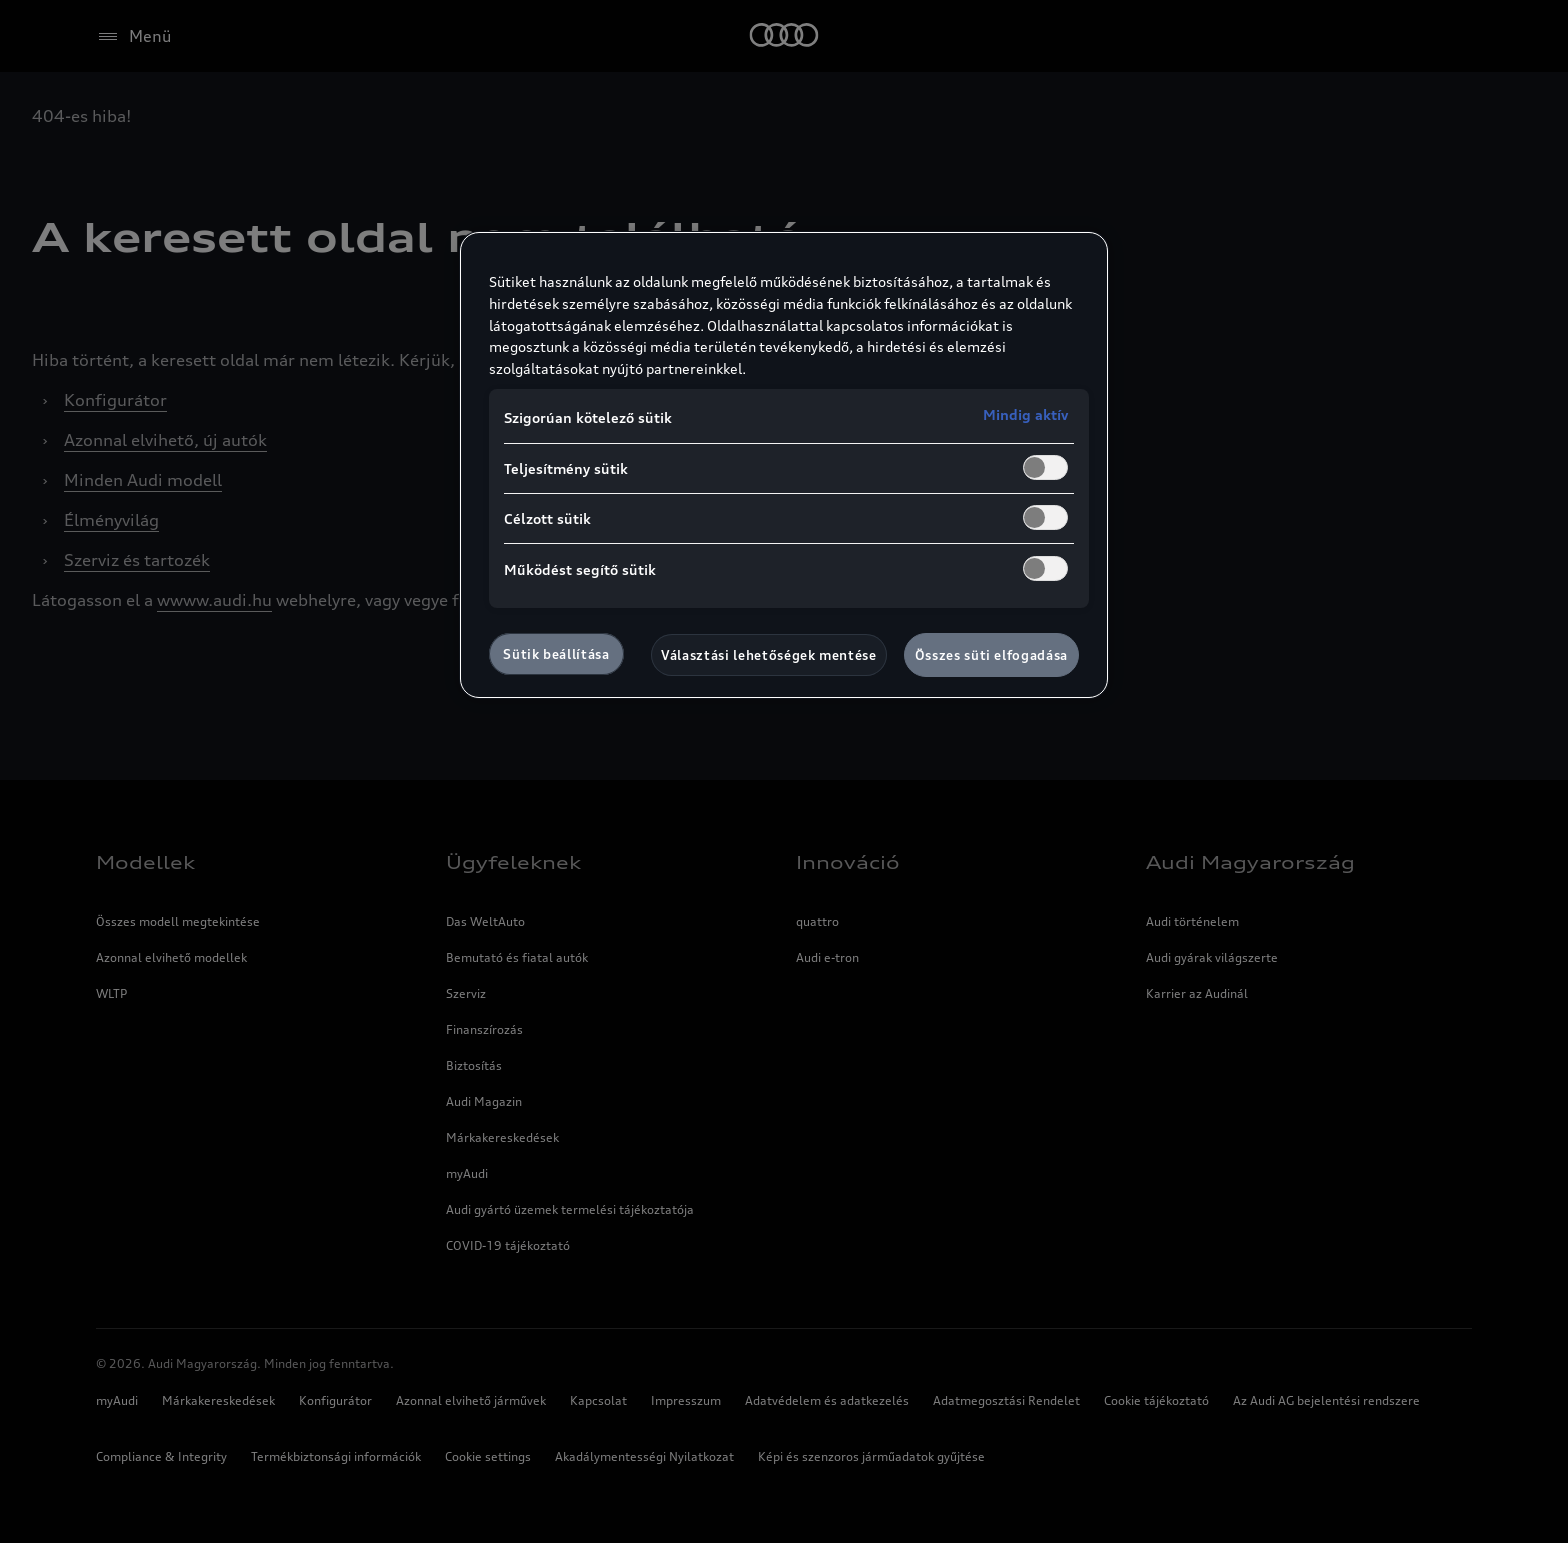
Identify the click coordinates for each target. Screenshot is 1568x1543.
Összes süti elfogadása (991, 655)
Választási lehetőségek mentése (769, 655)
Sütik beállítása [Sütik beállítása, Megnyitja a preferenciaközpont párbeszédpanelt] (556, 654)
